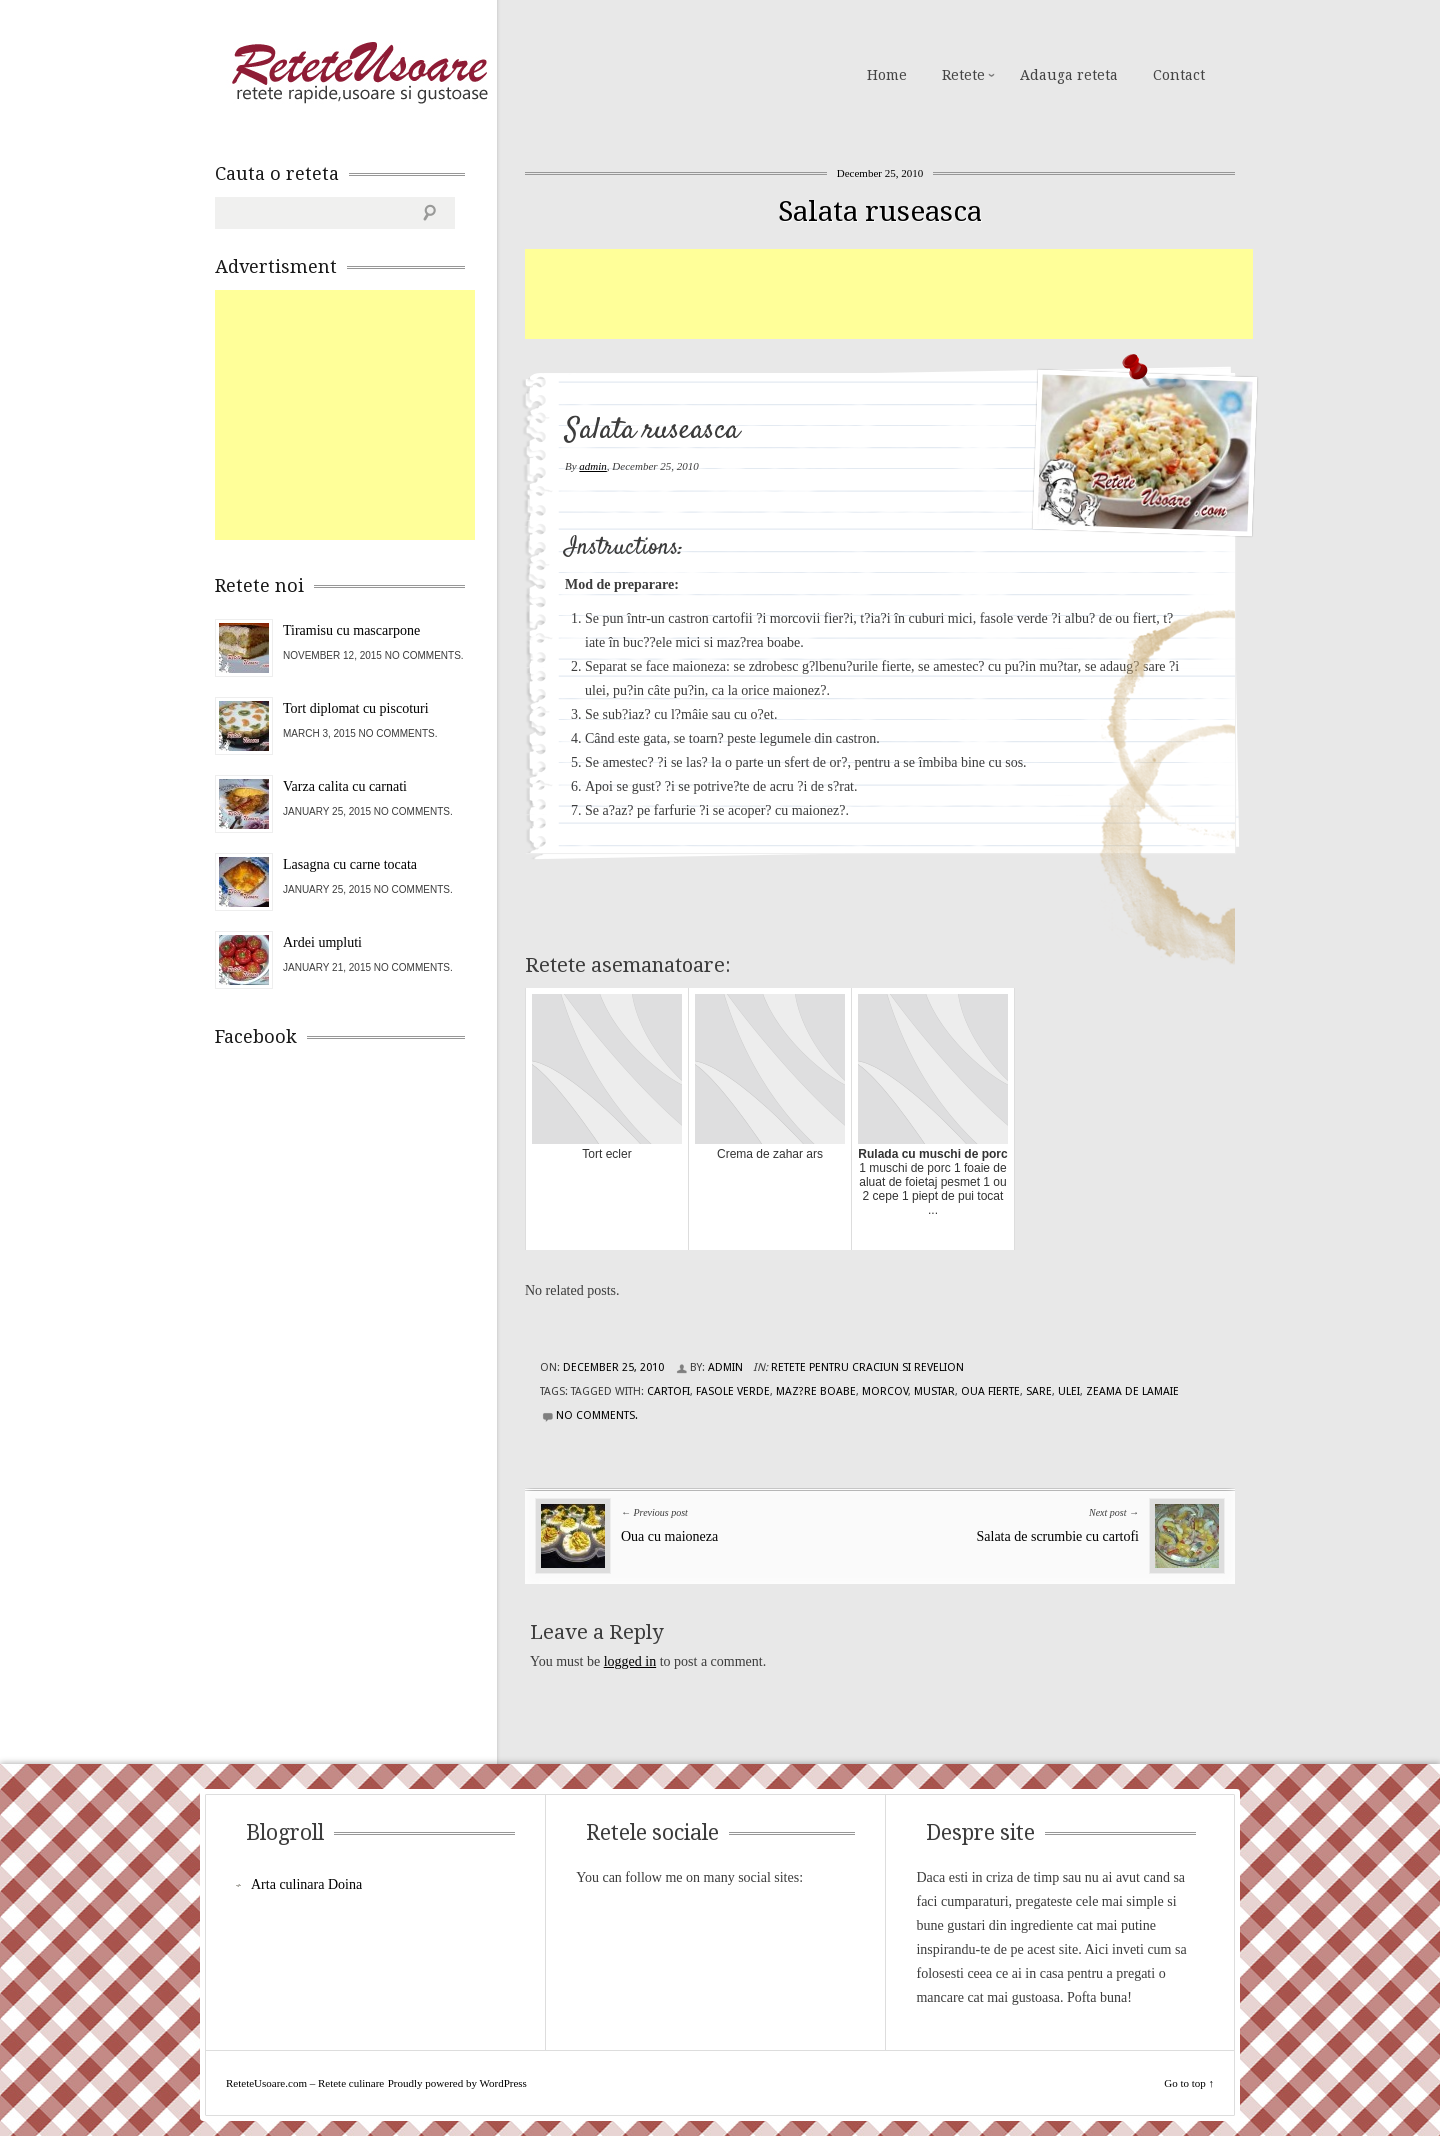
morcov (885, 1391)
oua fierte (990, 1391)
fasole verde (733, 1391)
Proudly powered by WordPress (457, 2083)
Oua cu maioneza (669, 1536)
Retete (963, 75)
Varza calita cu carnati (345, 786)
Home (887, 75)
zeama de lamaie (1132, 1391)
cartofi (668, 1391)
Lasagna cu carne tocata (350, 864)
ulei (1069, 1391)
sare (1039, 1391)
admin (593, 466)
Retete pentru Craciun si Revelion (867, 1367)
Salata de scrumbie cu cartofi (1058, 1536)
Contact (1179, 75)
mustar (934, 1391)
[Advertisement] (889, 294)
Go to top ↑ (1189, 2083)
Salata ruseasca (880, 211)
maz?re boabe (816, 1391)
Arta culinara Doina (306, 1884)
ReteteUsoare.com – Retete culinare (359, 73)
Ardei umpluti (322, 942)
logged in (630, 1661)
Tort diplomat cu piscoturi (356, 708)
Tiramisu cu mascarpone (351, 630)
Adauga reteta (1069, 75)
